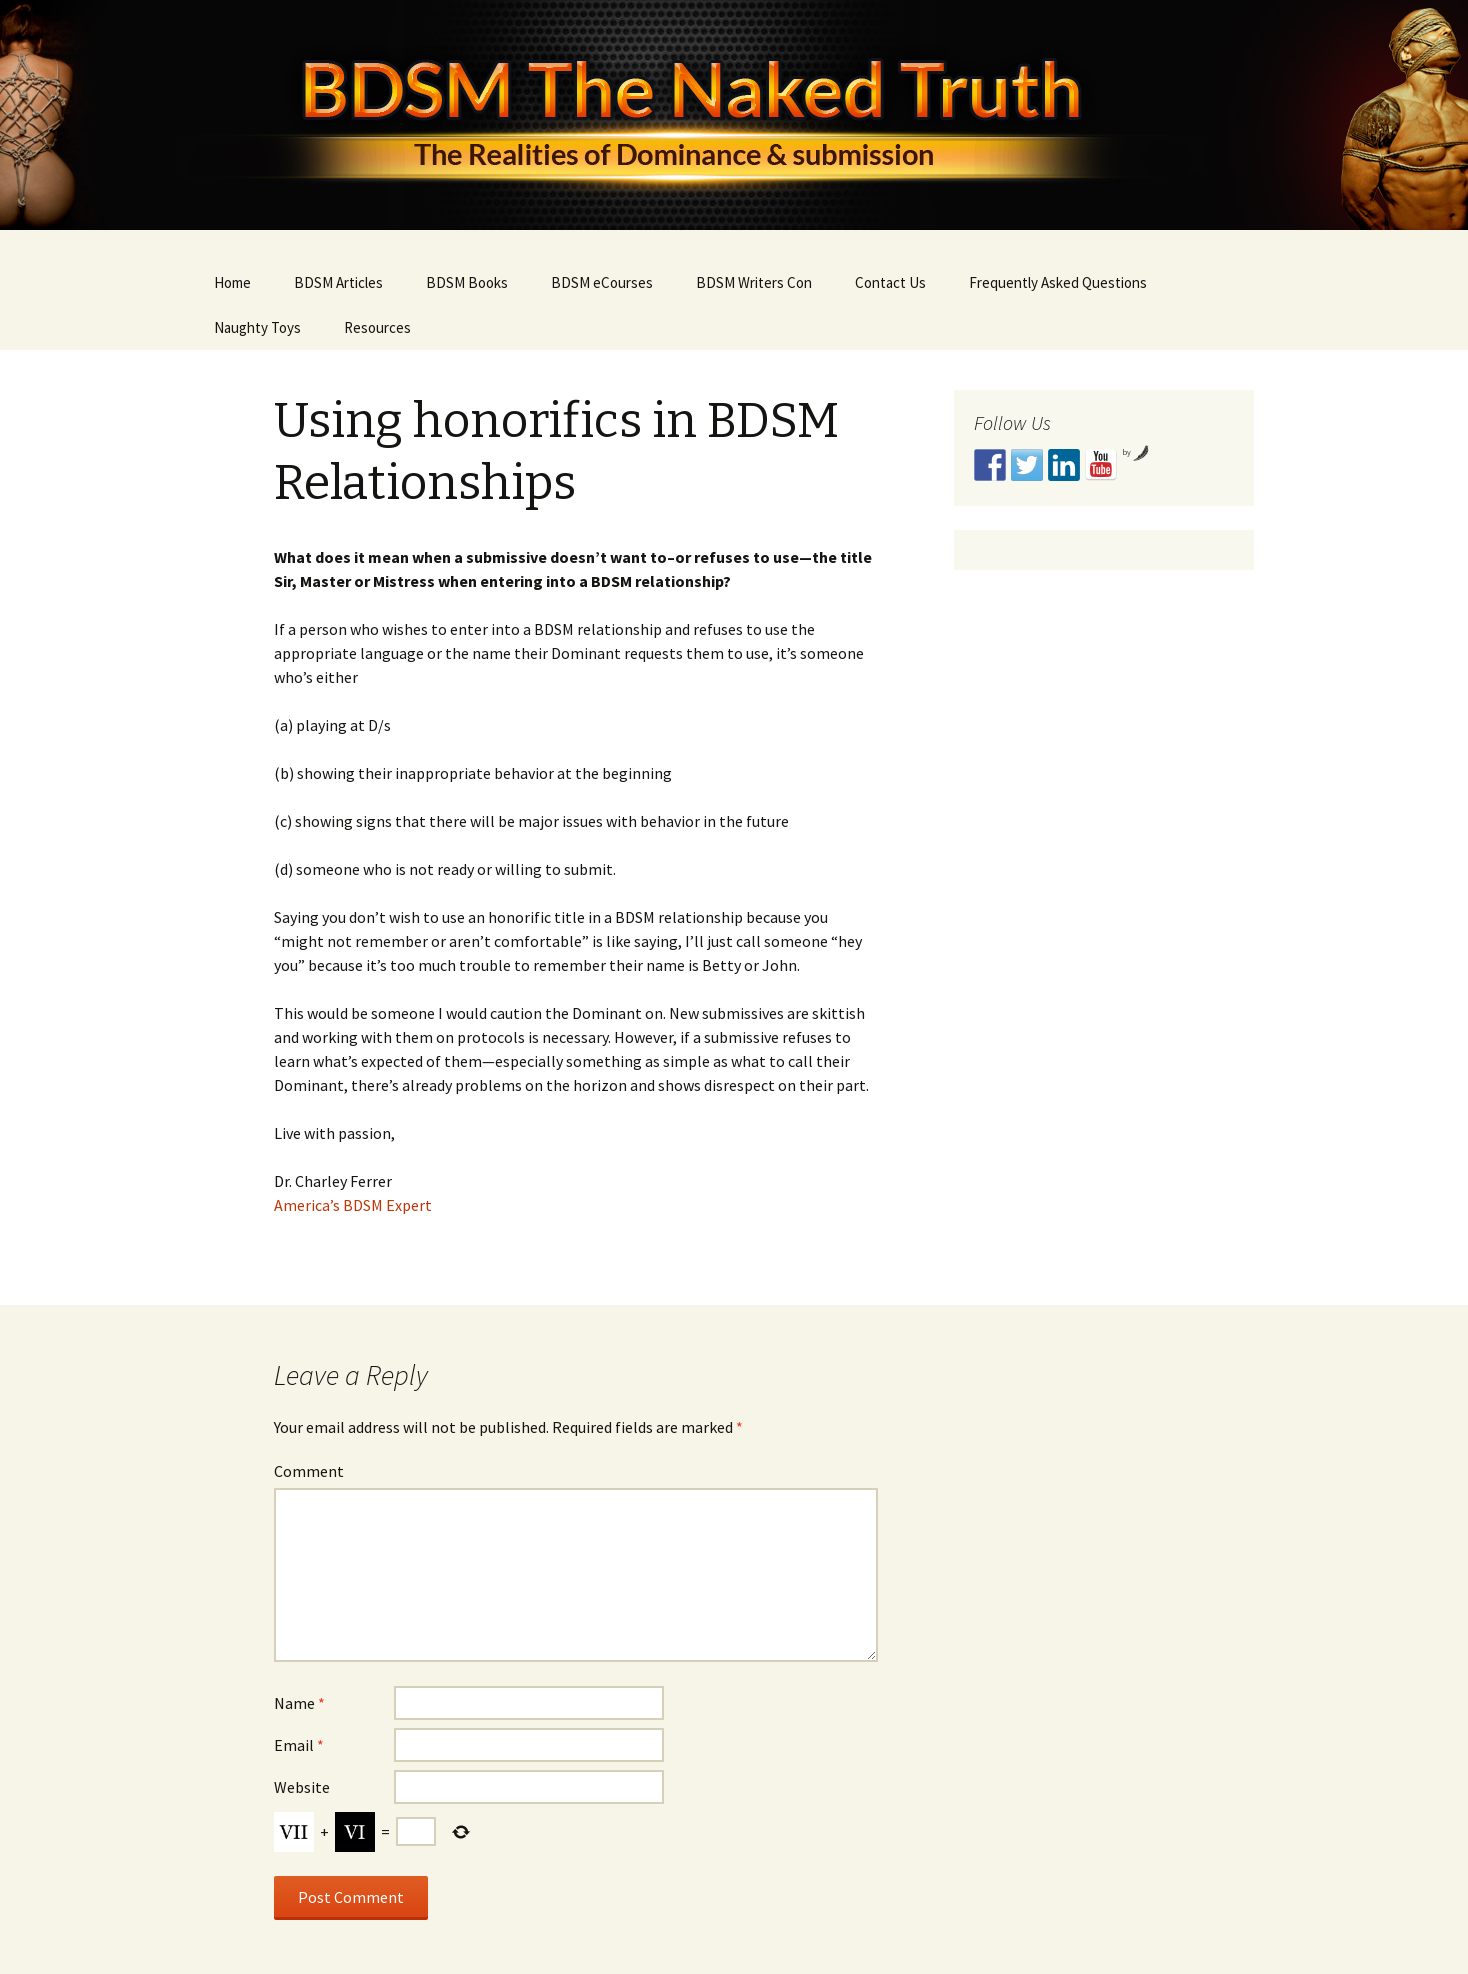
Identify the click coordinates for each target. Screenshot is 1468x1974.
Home (232, 282)
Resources (377, 327)
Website (302, 1787)
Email (299, 1745)
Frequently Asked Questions (1058, 282)
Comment (309, 1471)
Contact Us (890, 282)
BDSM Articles (338, 282)
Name (299, 1703)
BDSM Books (467, 282)
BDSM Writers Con (754, 282)
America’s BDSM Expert (353, 1205)
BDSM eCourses (602, 282)
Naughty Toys (257, 327)
